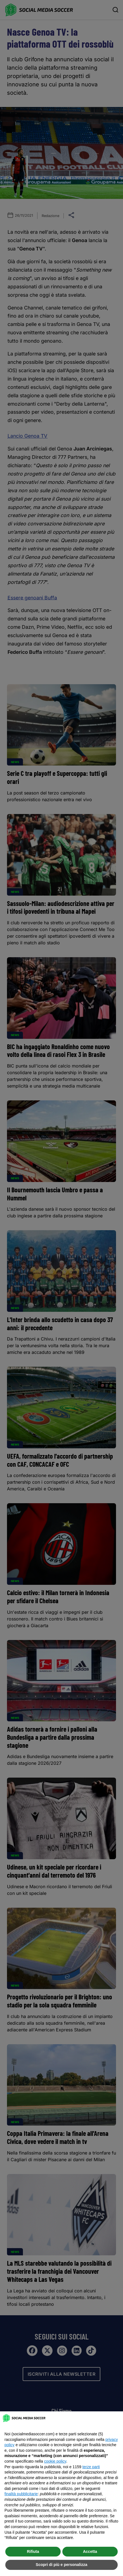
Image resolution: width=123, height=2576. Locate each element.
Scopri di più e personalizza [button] (61, 2564)
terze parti (91, 2467)
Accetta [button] (90, 2551)
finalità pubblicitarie (21, 2494)
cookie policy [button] (55, 2461)
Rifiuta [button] (33, 2551)
